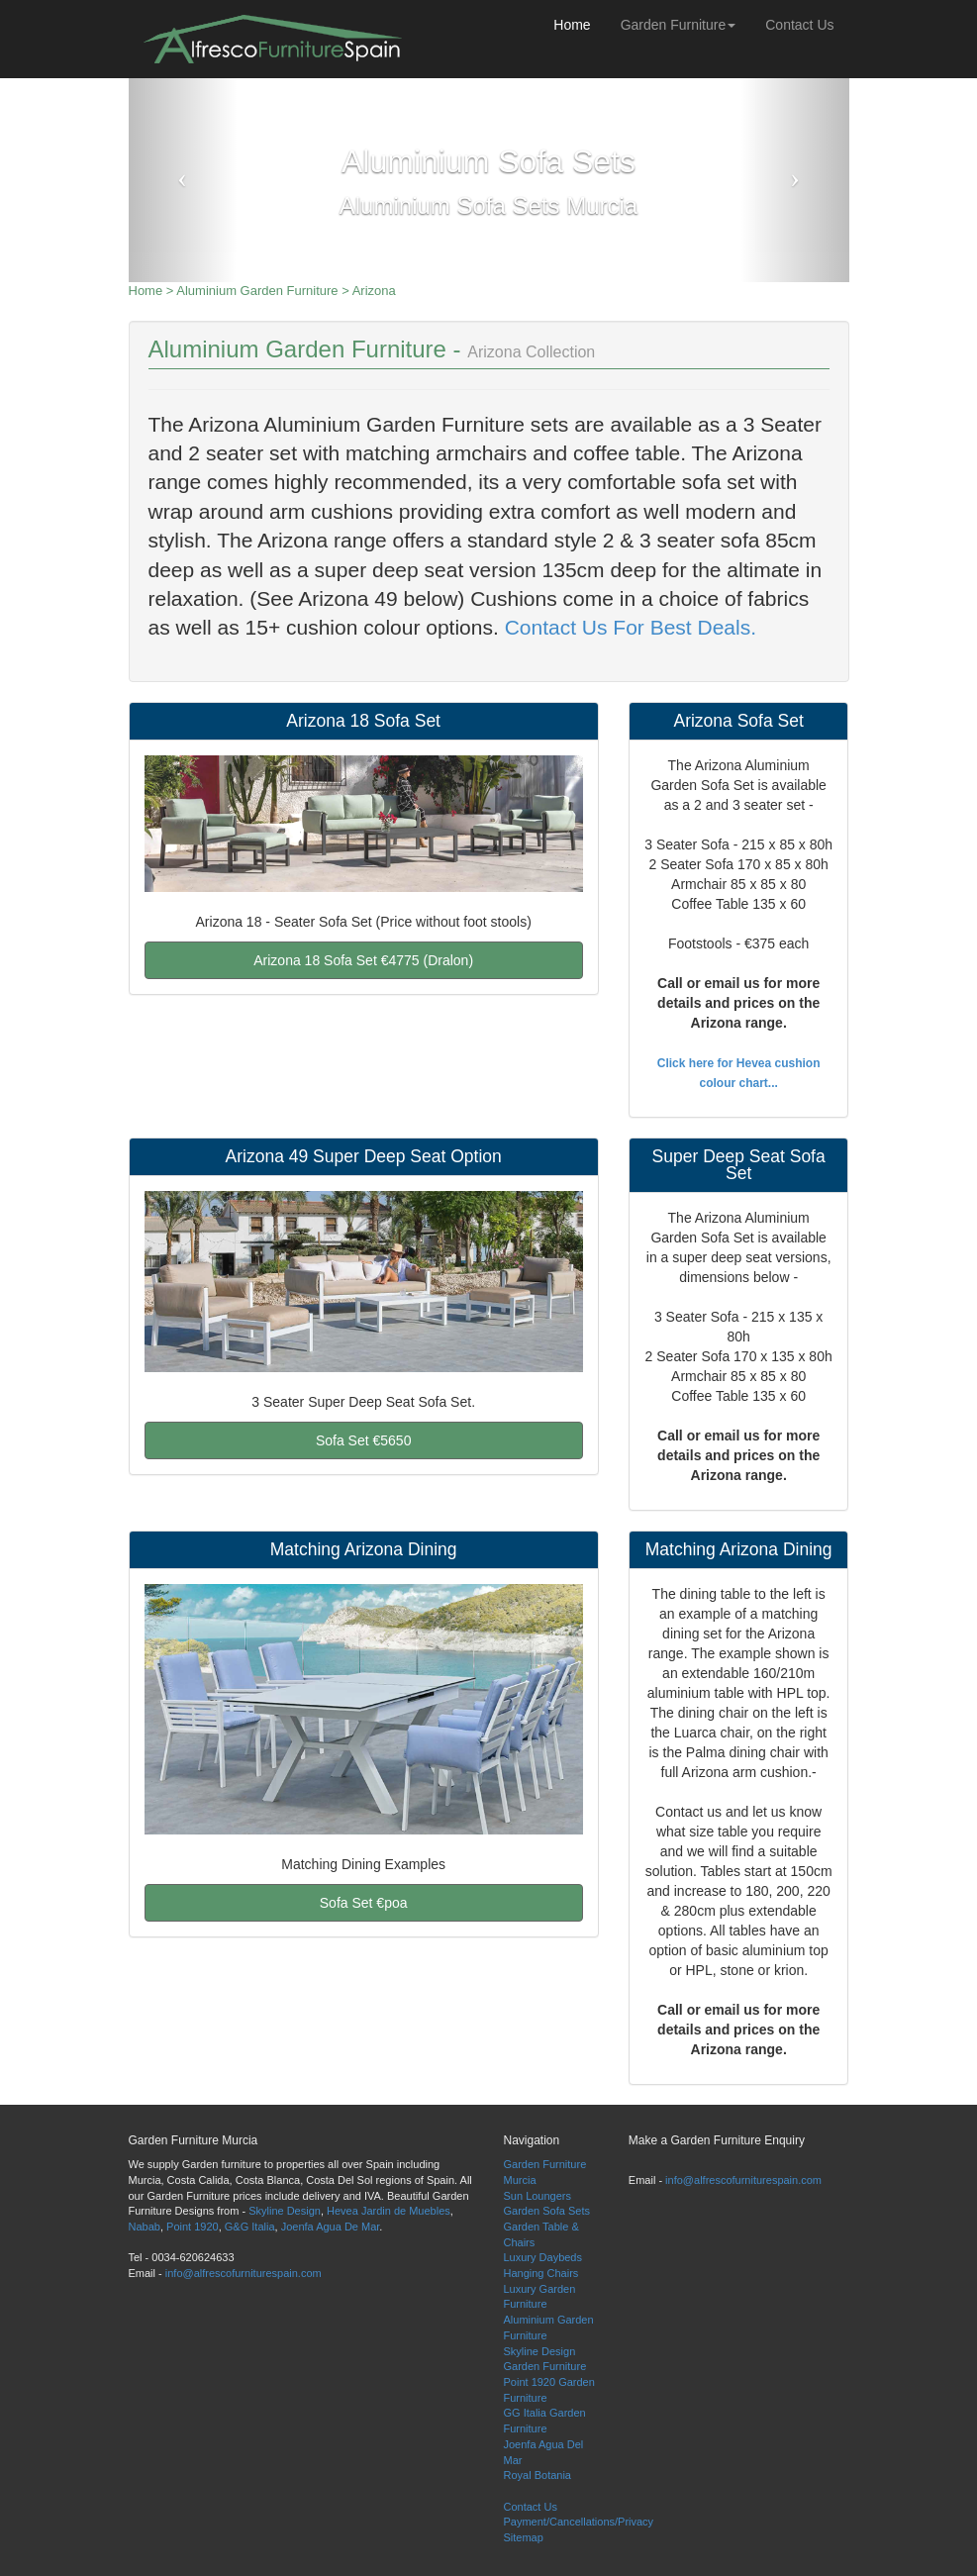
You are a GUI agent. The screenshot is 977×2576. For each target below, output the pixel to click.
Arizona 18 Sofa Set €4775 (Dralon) (363, 960)
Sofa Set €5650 (364, 1440)
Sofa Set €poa (364, 1903)
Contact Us (799, 25)
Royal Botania (538, 2475)
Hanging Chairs (541, 2273)
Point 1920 (192, 2226)
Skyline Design (284, 2211)
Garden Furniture (678, 25)
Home (571, 25)
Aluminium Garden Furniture (257, 290)
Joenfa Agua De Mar (330, 2226)
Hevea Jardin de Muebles (388, 2211)
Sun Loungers (538, 2196)
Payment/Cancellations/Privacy (579, 2521)
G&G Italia (250, 2226)
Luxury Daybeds (543, 2257)
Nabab (144, 2226)
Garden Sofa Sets (547, 2211)
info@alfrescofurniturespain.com (243, 2273)
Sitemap (523, 2537)
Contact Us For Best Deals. (627, 627)
